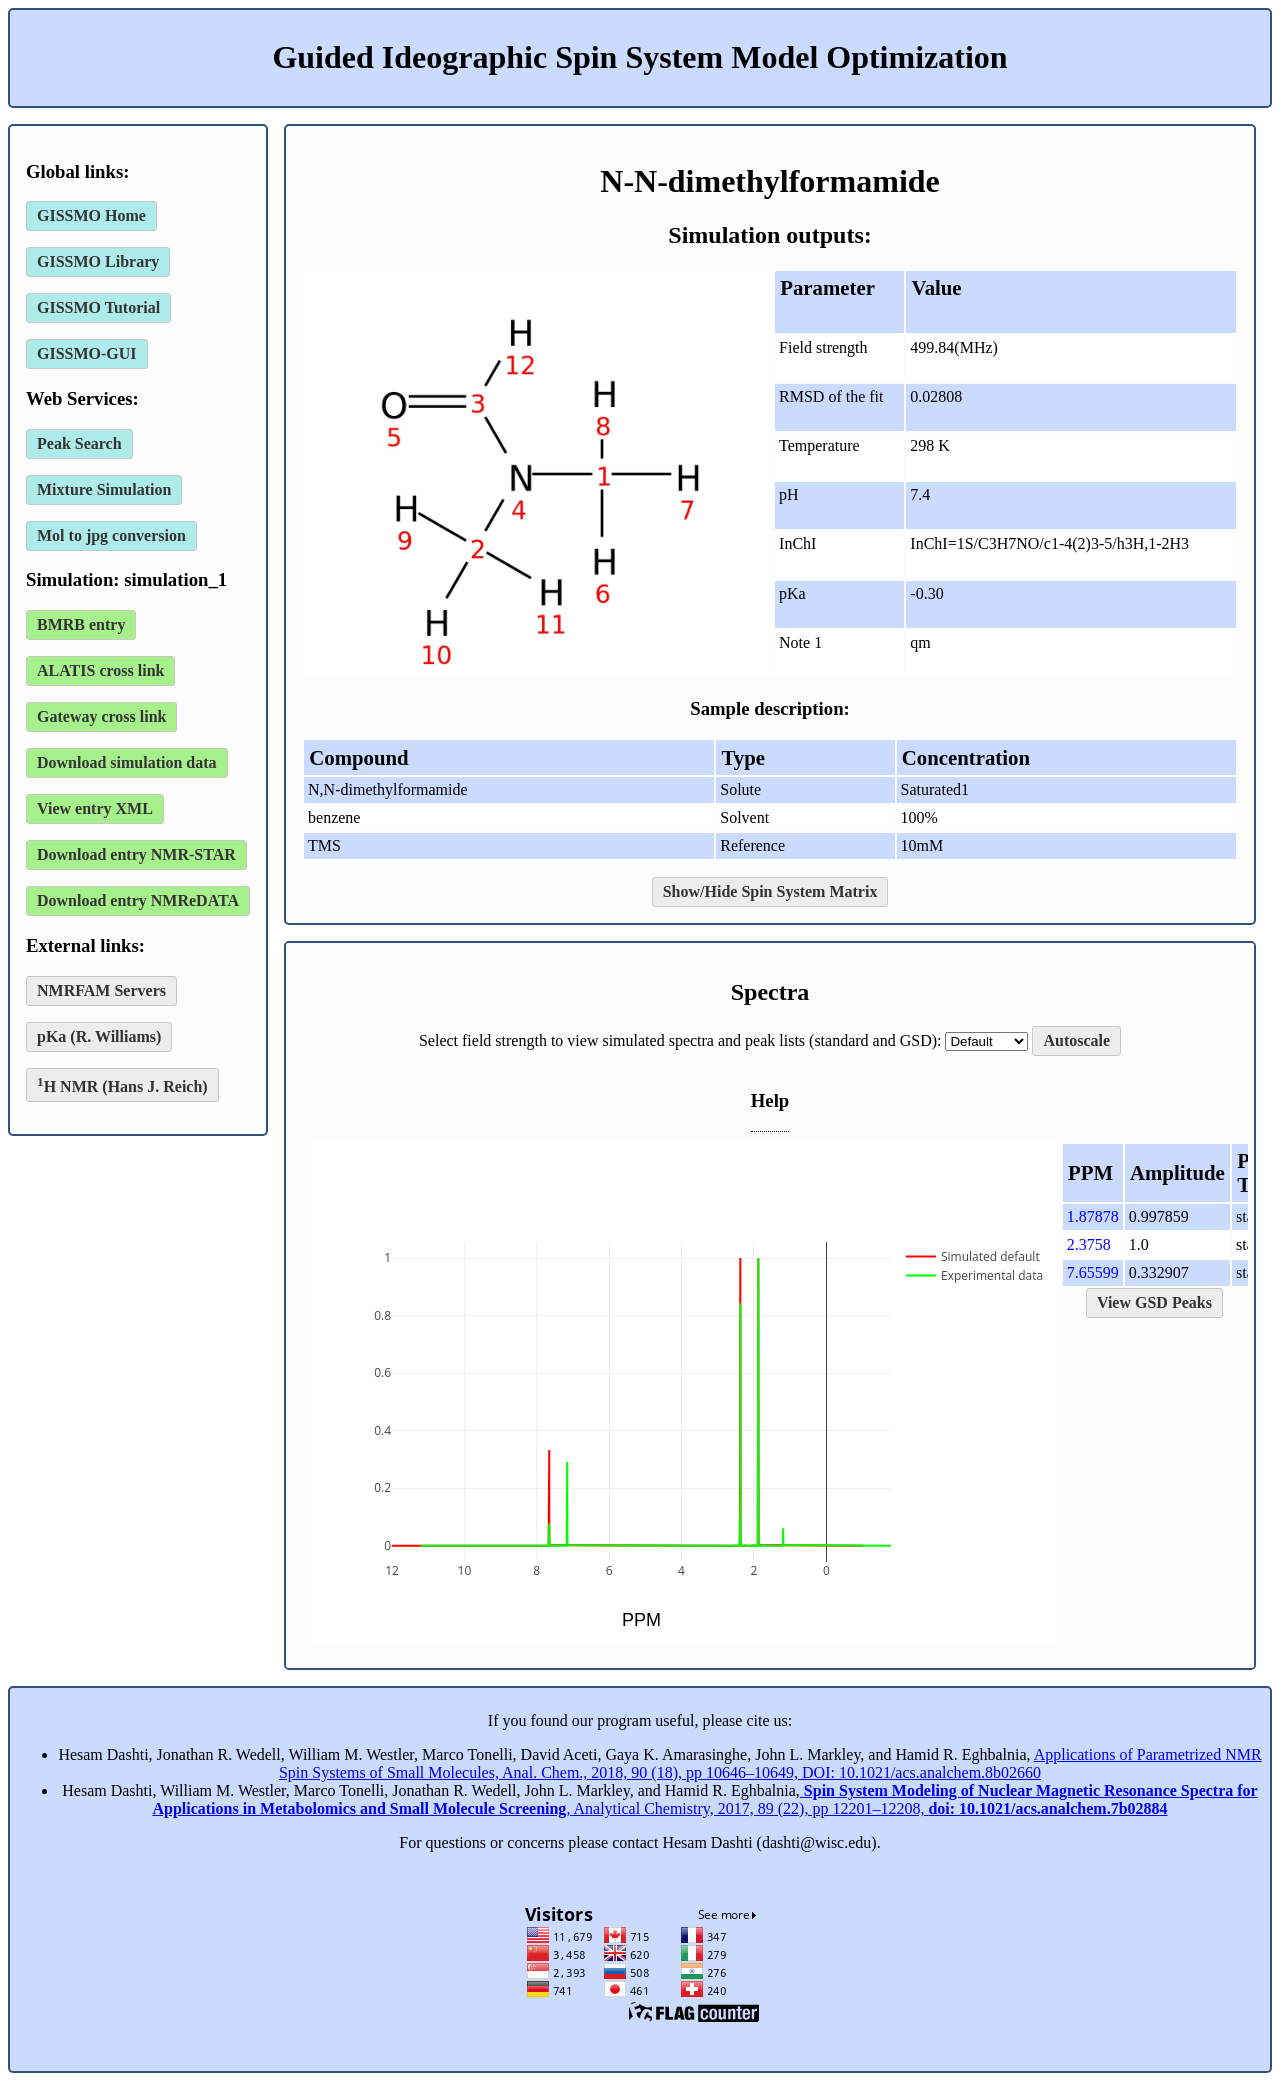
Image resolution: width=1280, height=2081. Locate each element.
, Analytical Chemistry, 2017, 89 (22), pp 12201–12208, (704, 1799)
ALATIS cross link (100, 670)
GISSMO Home (91, 215)
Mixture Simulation (104, 489)
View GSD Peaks (1154, 1302)
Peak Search (79, 443)
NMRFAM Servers (101, 990)
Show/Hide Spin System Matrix (770, 891)
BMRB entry (81, 624)
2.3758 (1089, 1244)
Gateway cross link (101, 716)
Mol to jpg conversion (111, 535)
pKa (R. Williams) (99, 1036)
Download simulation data (127, 762)
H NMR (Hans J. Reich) (122, 1084)
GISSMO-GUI (87, 353)
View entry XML (95, 808)
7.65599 (1093, 1272)
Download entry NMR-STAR (136, 854)
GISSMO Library (98, 261)
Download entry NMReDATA (138, 900)
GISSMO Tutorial (98, 307)
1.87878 (1093, 1216)
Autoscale (1076, 1040)
